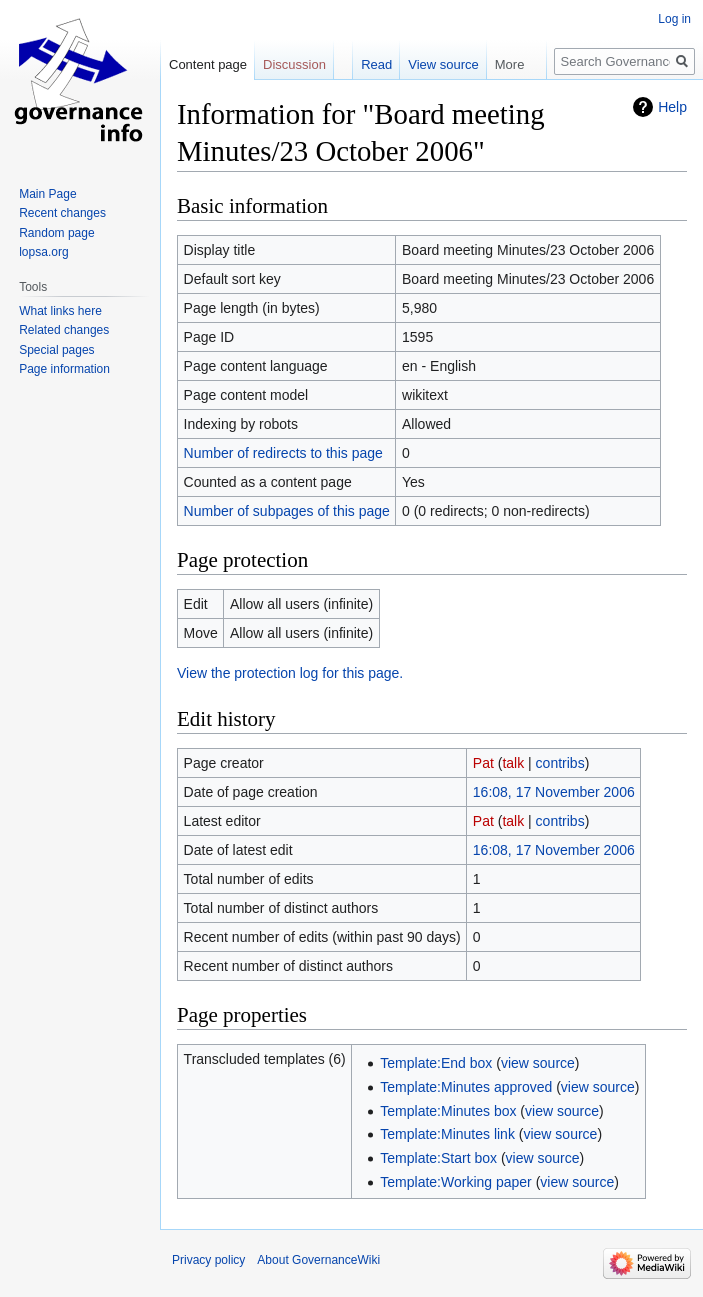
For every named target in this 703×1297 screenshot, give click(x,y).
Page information (64, 369)
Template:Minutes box (448, 1111)
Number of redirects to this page (283, 453)
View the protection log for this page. (290, 673)
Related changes (64, 330)
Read (376, 64)
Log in (674, 19)
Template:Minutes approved (466, 1087)
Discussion (294, 64)
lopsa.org (43, 252)
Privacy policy (208, 1260)
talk (513, 763)
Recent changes (62, 213)
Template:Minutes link (447, 1134)
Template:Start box (438, 1158)
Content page (208, 64)
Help (672, 107)
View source (443, 64)
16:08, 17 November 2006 (554, 792)
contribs (560, 763)
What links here (60, 311)
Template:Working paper (455, 1182)
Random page (56, 233)
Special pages (56, 350)
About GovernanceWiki (318, 1260)
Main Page (47, 194)
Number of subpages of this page (287, 511)
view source (538, 1063)
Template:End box (436, 1063)
